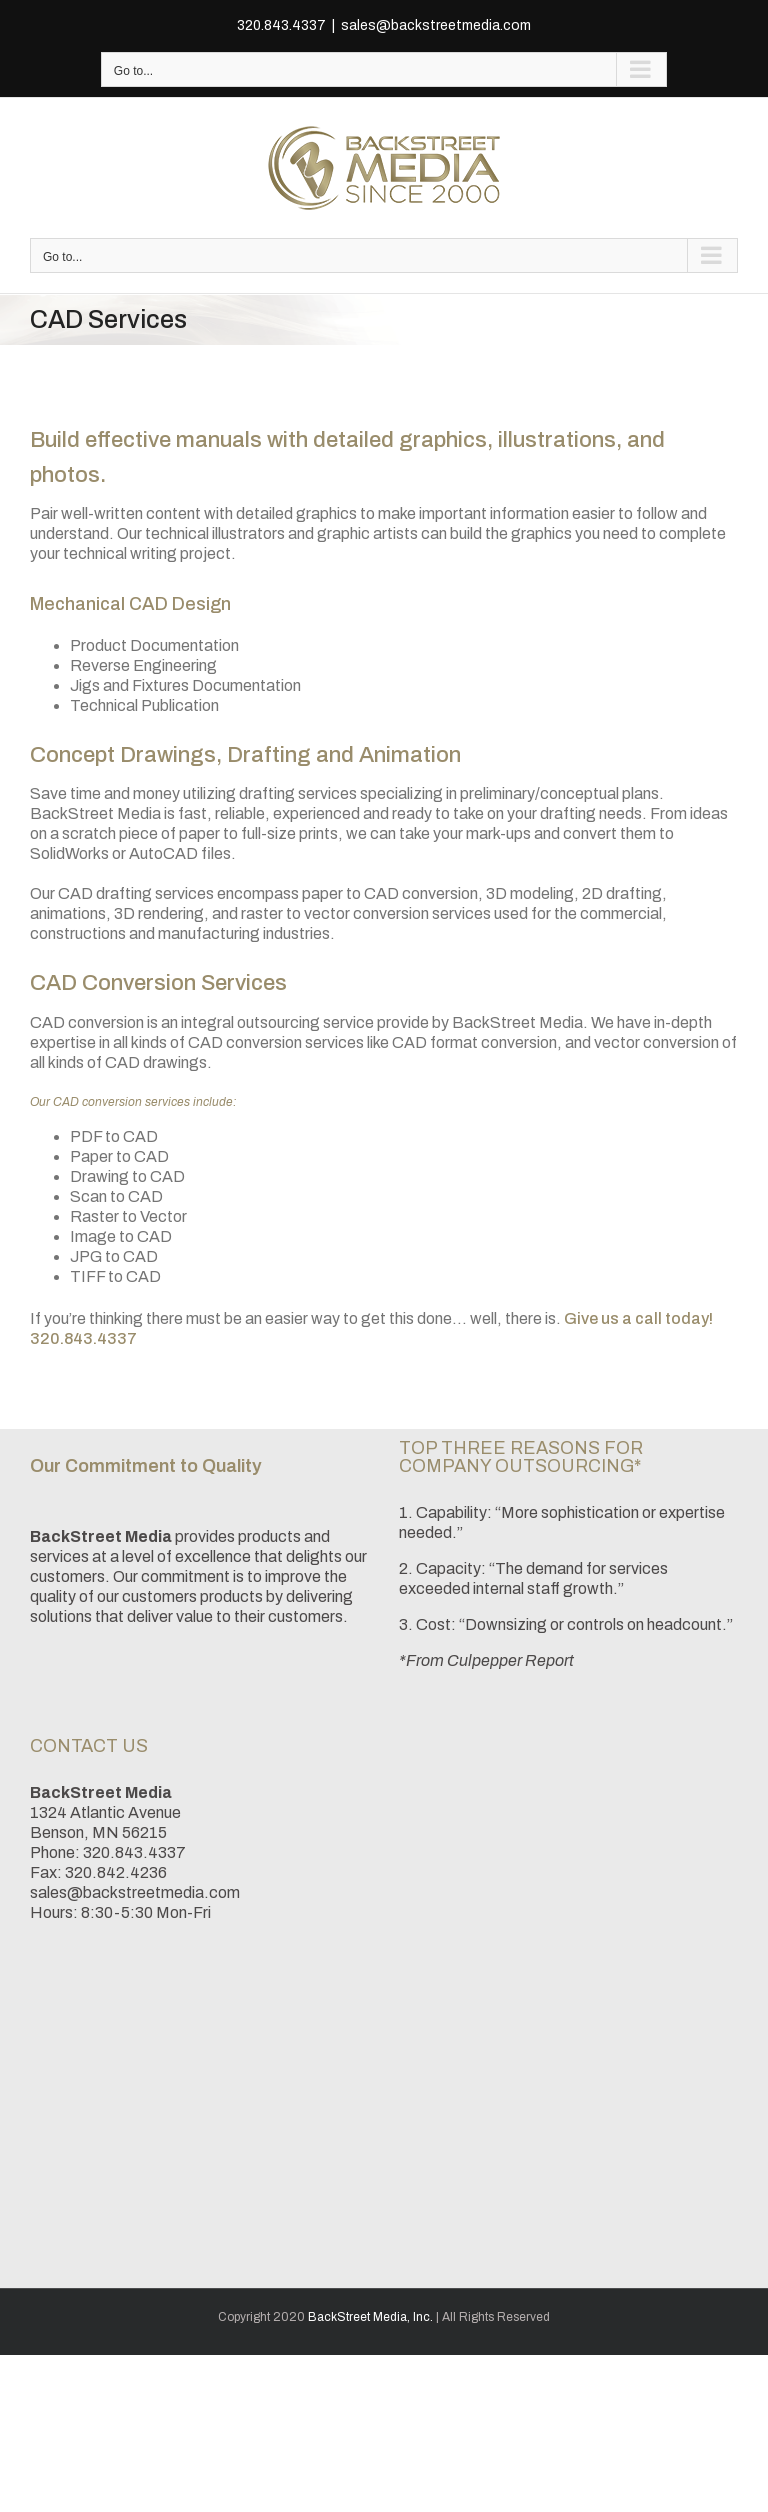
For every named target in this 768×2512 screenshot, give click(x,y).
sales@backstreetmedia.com (436, 25)
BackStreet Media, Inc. (370, 2317)
